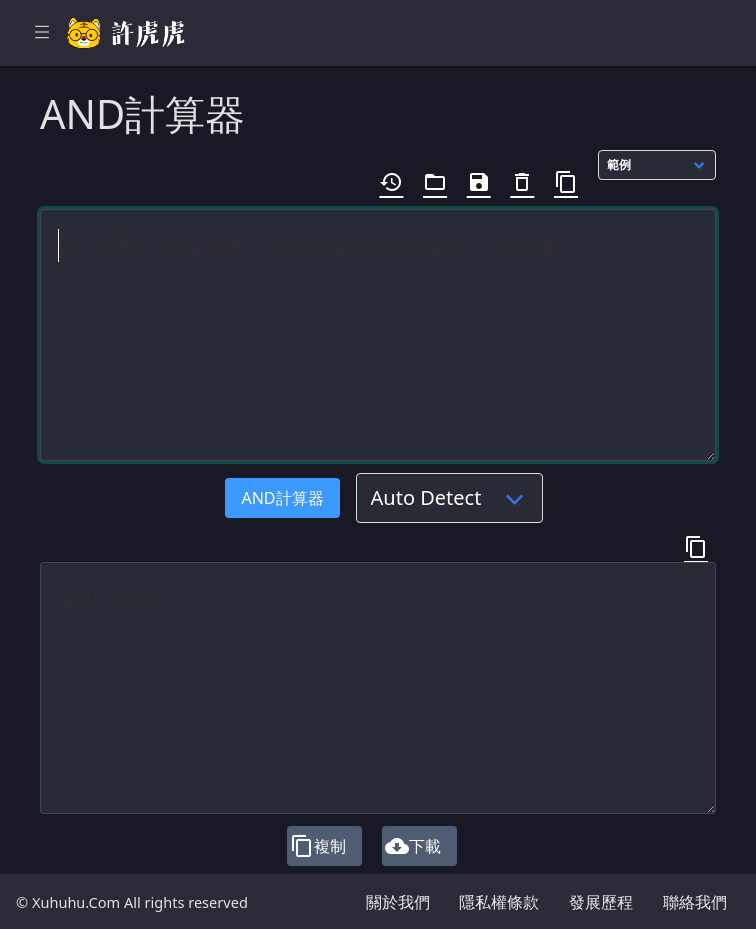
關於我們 (398, 902)
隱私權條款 (499, 902)
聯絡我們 (695, 902)
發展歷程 (601, 902)
